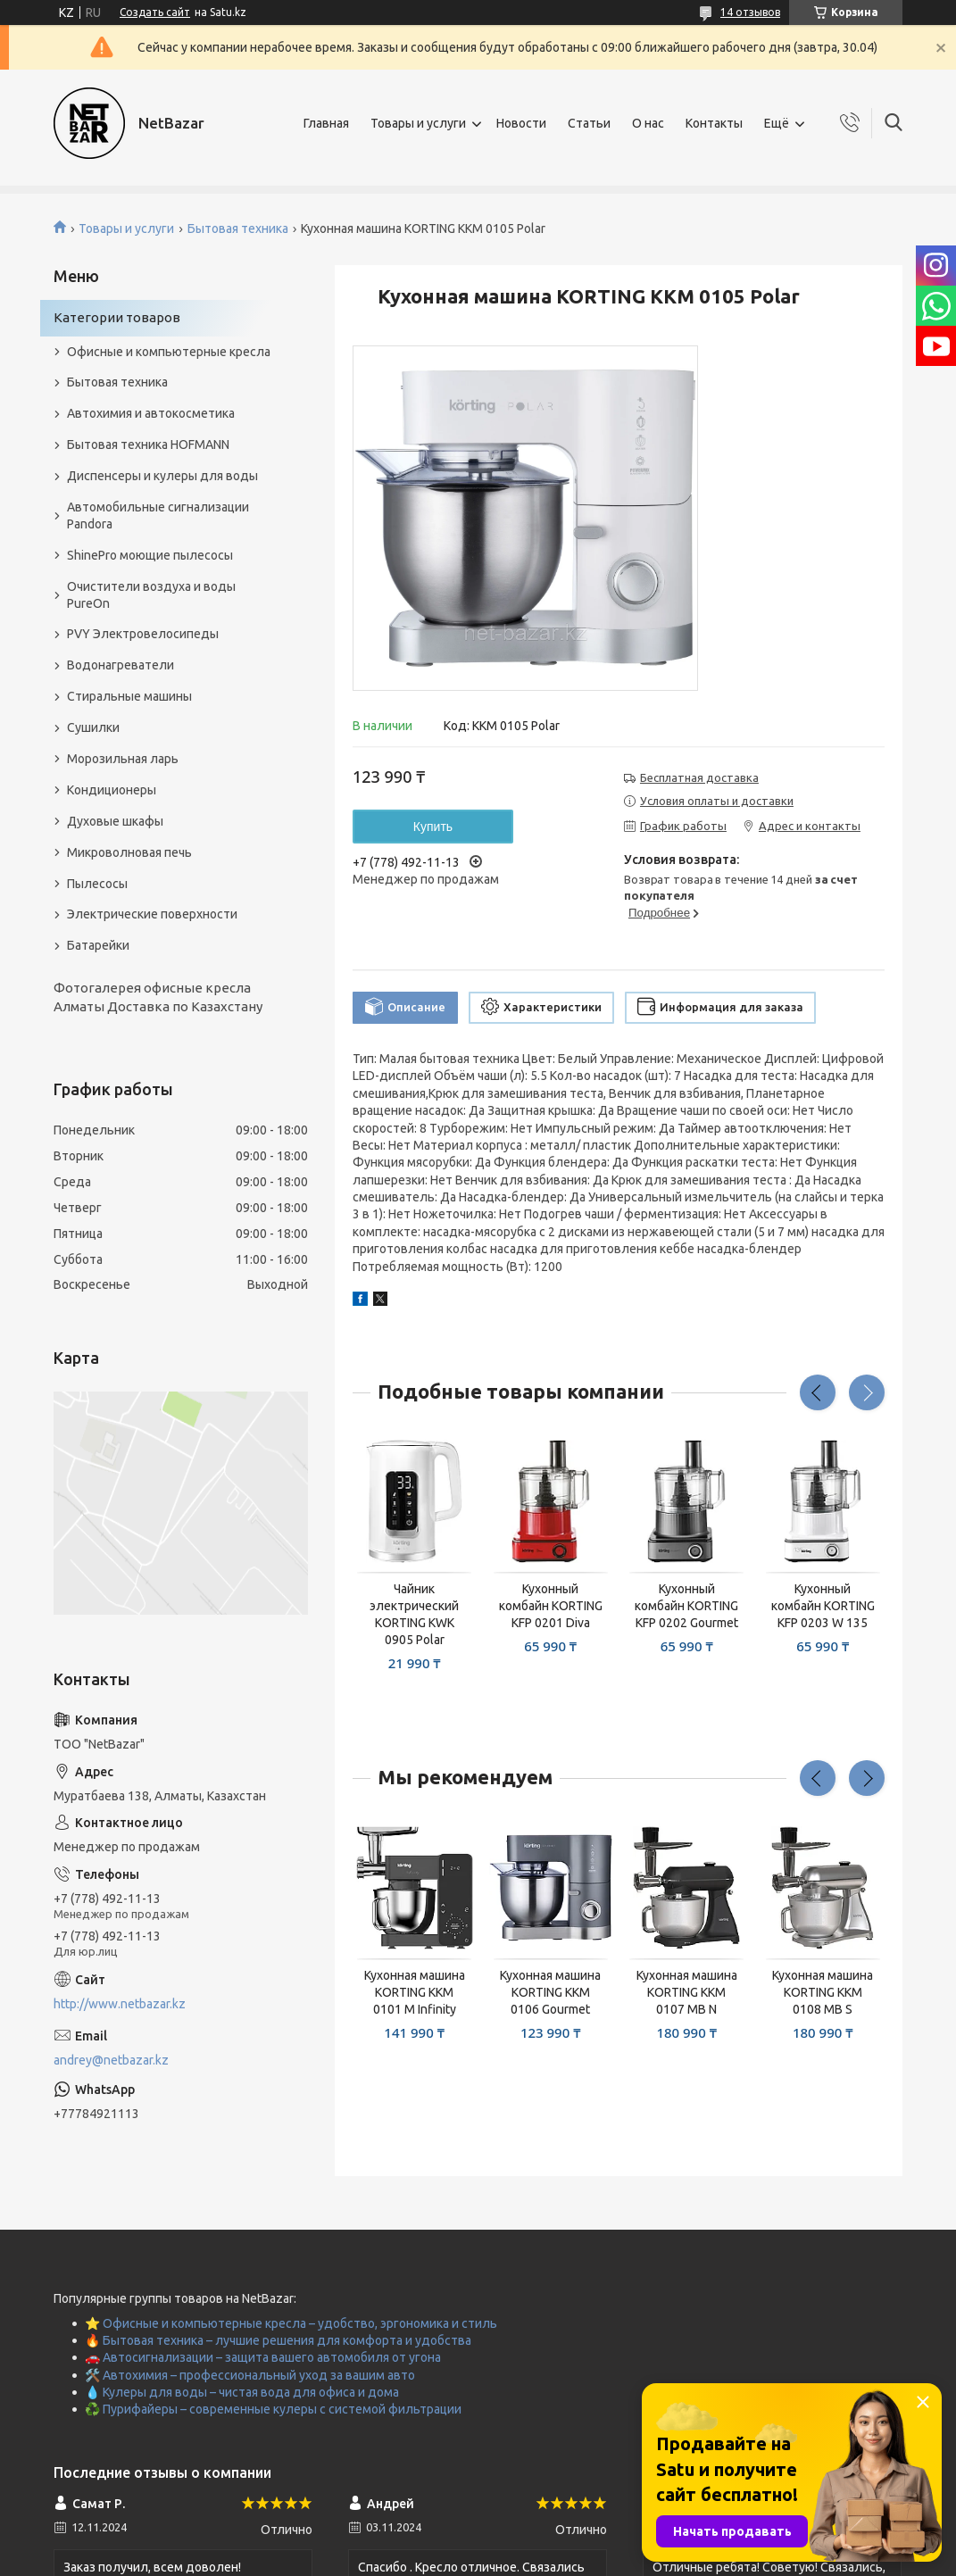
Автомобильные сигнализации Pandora (158, 515)
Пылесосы (97, 884)
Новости (521, 123)
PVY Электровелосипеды (143, 634)
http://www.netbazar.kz (120, 2004)
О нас (648, 123)
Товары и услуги (418, 123)
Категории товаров (117, 317)
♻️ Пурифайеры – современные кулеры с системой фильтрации (273, 2409)
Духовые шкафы (115, 821)
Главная (326, 123)
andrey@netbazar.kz (111, 2060)
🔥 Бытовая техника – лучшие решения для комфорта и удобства (278, 2340)
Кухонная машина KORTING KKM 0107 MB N (686, 1992)
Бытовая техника (237, 228)
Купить (433, 826)
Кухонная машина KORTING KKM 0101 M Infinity (414, 1992)
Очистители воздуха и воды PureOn (151, 595)
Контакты (714, 123)
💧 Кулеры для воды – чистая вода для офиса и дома (242, 2392)
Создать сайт (155, 12)
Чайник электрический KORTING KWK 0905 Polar (414, 1614)
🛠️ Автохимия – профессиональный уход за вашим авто (250, 2375)
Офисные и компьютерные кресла (168, 352)
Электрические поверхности (152, 914)
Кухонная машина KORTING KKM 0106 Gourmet (550, 1992)
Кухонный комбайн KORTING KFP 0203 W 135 (823, 1606)
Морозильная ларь (123, 759)
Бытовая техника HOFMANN (148, 444)
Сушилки (93, 727)
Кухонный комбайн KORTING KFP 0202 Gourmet (686, 1606)
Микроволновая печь (129, 852)
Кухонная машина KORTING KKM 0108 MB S (822, 1992)
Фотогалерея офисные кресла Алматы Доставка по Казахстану (158, 996)
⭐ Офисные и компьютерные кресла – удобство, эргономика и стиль (291, 2323)
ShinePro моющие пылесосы (150, 555)
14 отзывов (750, 12)
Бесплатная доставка (699, 777)
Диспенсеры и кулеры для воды (162, 476)
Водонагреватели (120, 665)
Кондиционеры (111, 790)
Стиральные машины (129, 696)
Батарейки (98, 945)
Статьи (589, 123)
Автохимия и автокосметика (151, 413)
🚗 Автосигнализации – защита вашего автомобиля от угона (263, 2357)
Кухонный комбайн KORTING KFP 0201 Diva (551, 1606)
